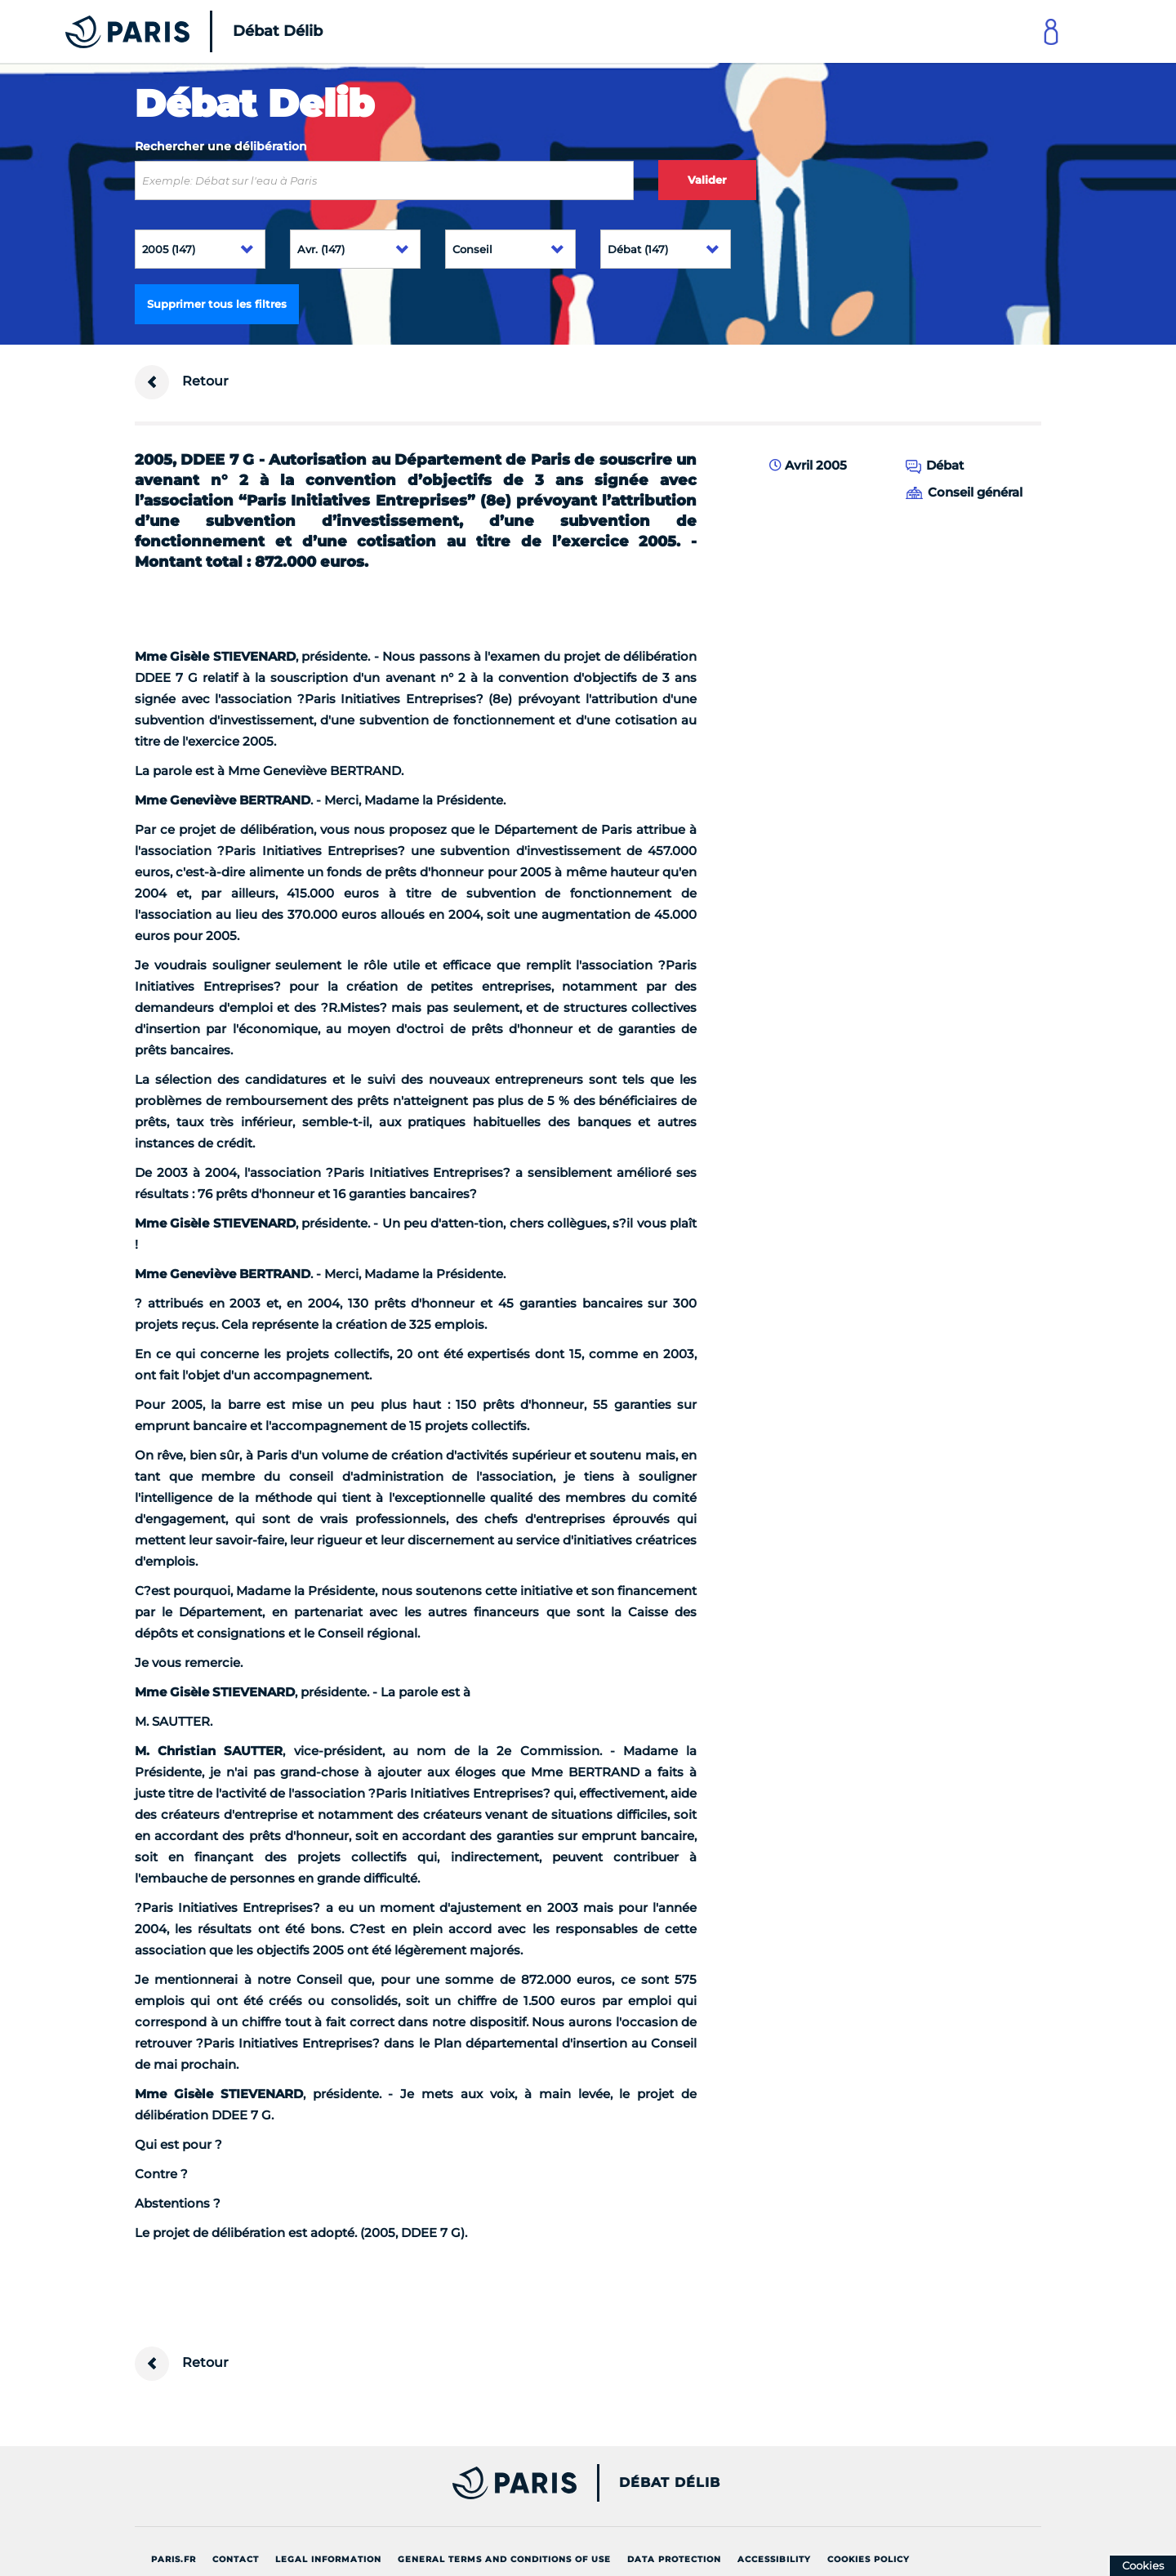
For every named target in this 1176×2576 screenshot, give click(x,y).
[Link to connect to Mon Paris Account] (1051, 31)
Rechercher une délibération (221, 146)
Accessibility (774, 2559)
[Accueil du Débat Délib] (171, 31)
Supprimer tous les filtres (217, 303)
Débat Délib (669, 2483)
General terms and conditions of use (504, 2559)
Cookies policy (868, 2559)
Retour (182, 382)
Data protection (674, 2559)
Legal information (328, 2559)
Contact (235, 2559)
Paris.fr (173, 2559)
